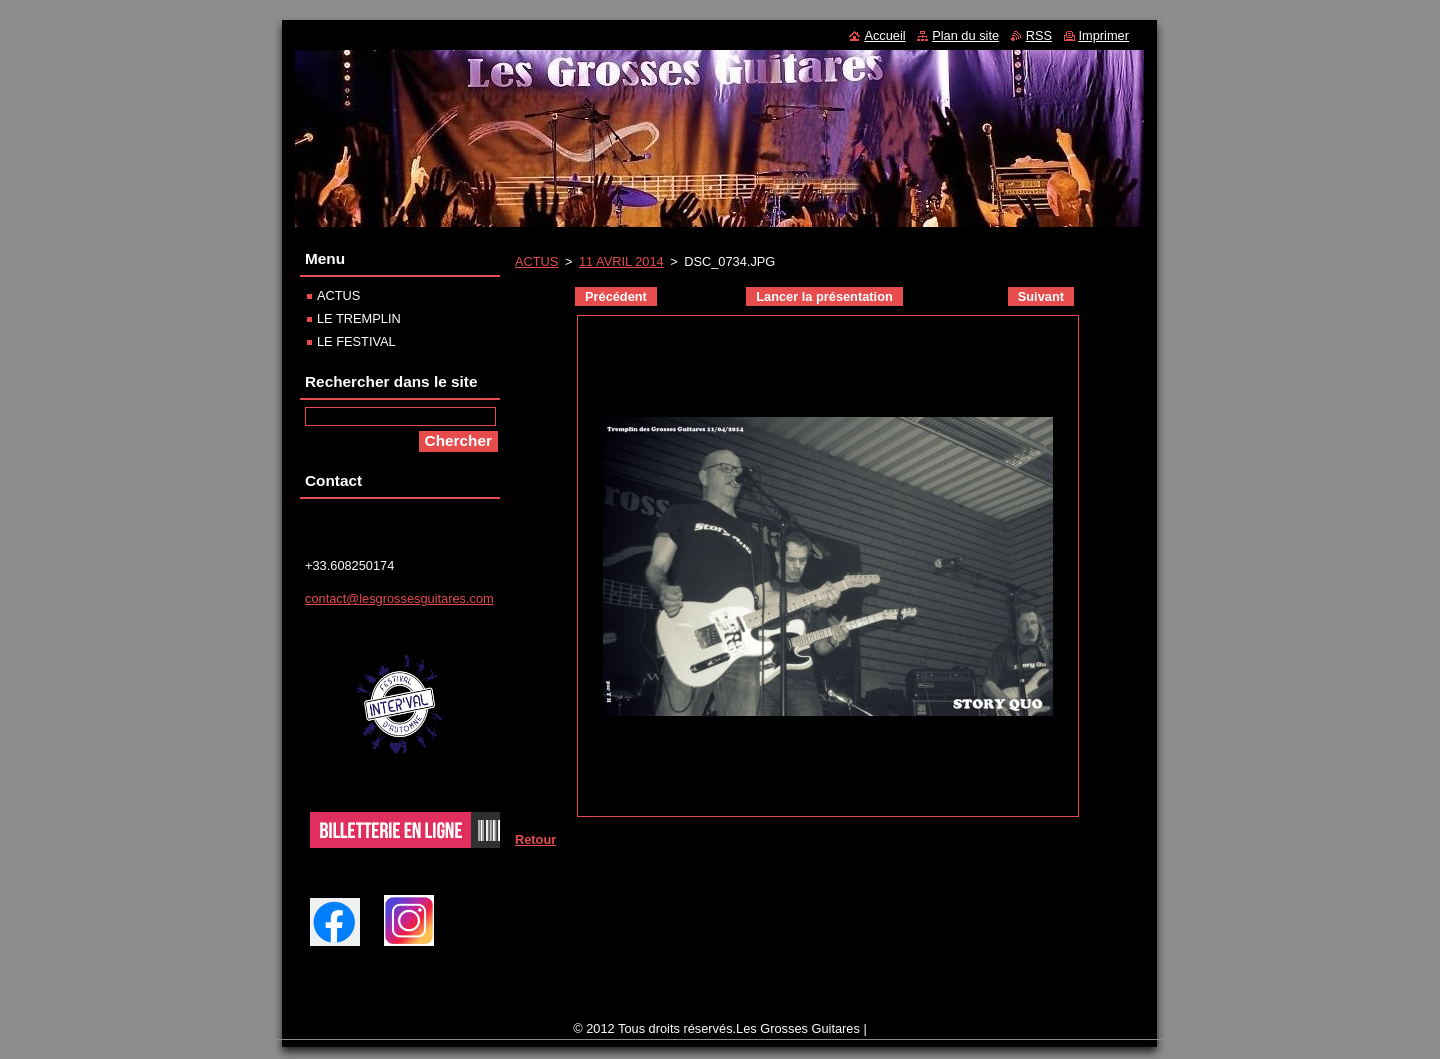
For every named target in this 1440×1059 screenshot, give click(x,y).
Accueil (884, 35)
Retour (535, 839)
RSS (1039, 35)
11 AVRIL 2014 (621, 261)
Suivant (1041, 296)
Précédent (616, 296)
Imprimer (1104, 35)
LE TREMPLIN (359, 318)
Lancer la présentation (824, 296)
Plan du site (965, 35)
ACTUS (536, 261)
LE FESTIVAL (356, 341)
